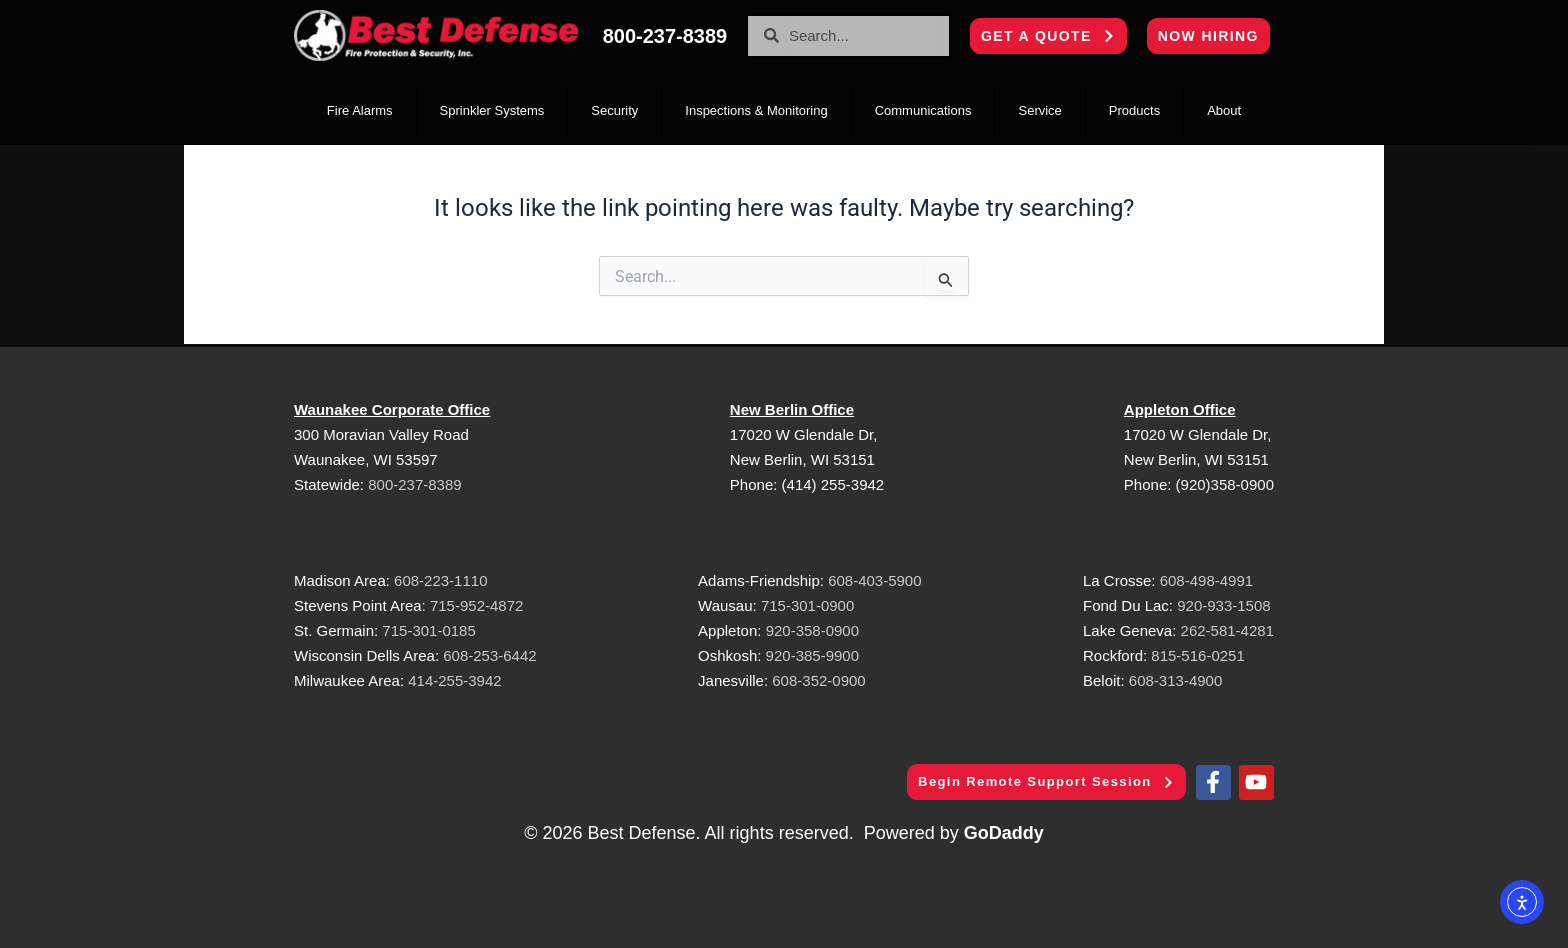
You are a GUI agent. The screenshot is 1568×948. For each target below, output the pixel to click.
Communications (923, 110)
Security (614, 110)
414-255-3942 (454, 678)
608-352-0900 (818, 678)
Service (1039, 110)
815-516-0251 (1197, 653)
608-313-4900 (1175, 678)
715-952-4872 (476, 603)
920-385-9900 (812, 653)
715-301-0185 (428, 628)
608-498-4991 (1206, 578)
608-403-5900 (874, 578)
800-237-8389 (414, 482)
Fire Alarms (360, 110)
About (1224, 110)
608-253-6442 (488, 653)
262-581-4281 (1227, 628)
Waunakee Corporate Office (392, 407)
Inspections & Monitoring (756, 110)
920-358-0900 (812, 628)
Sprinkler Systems (492, 110)
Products (1134, 110)
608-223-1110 (440, 578)
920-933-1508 (1223, 603)
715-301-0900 (807, 603)
